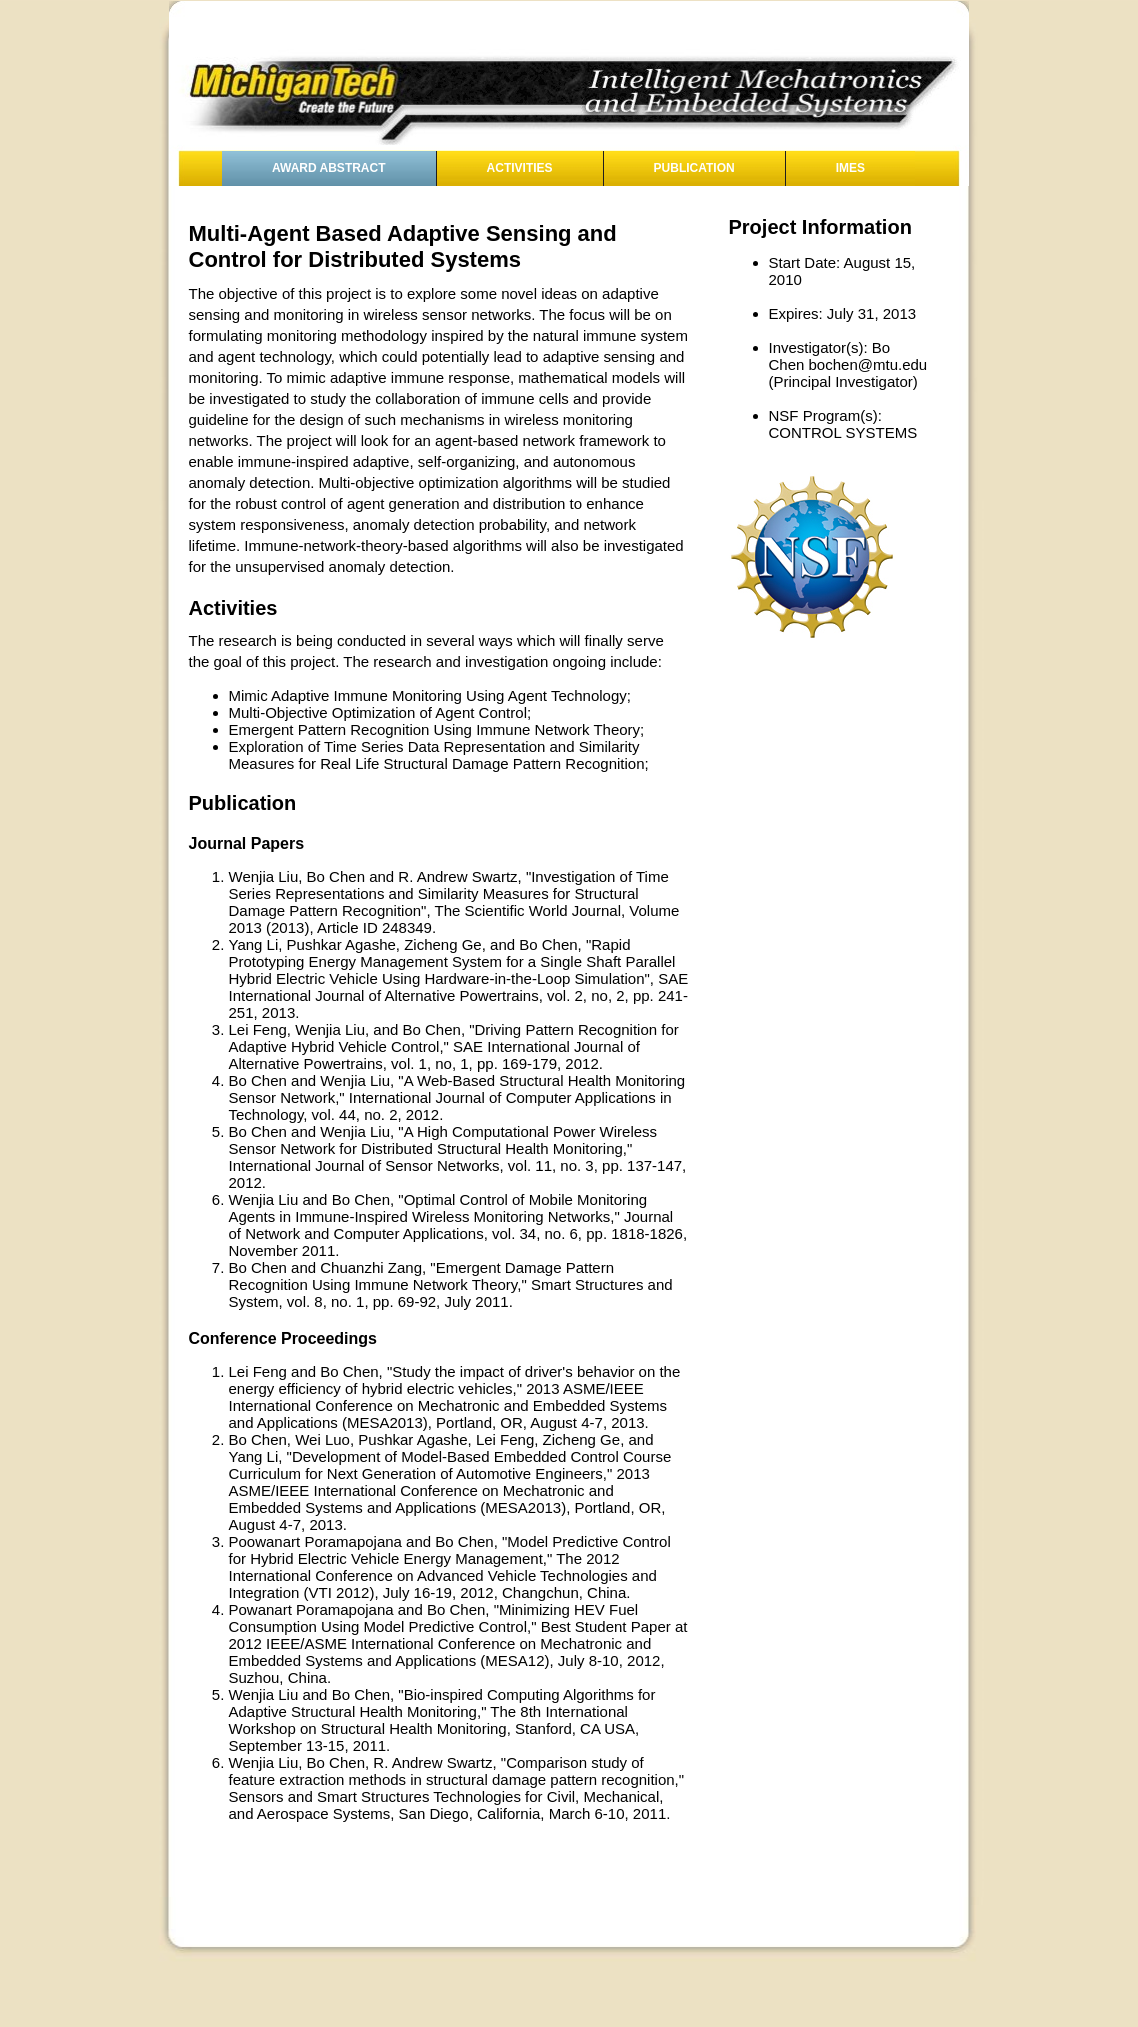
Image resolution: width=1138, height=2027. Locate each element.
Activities (520, 168)
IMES (850, 168)
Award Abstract (329, 168)
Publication (694, 168)
